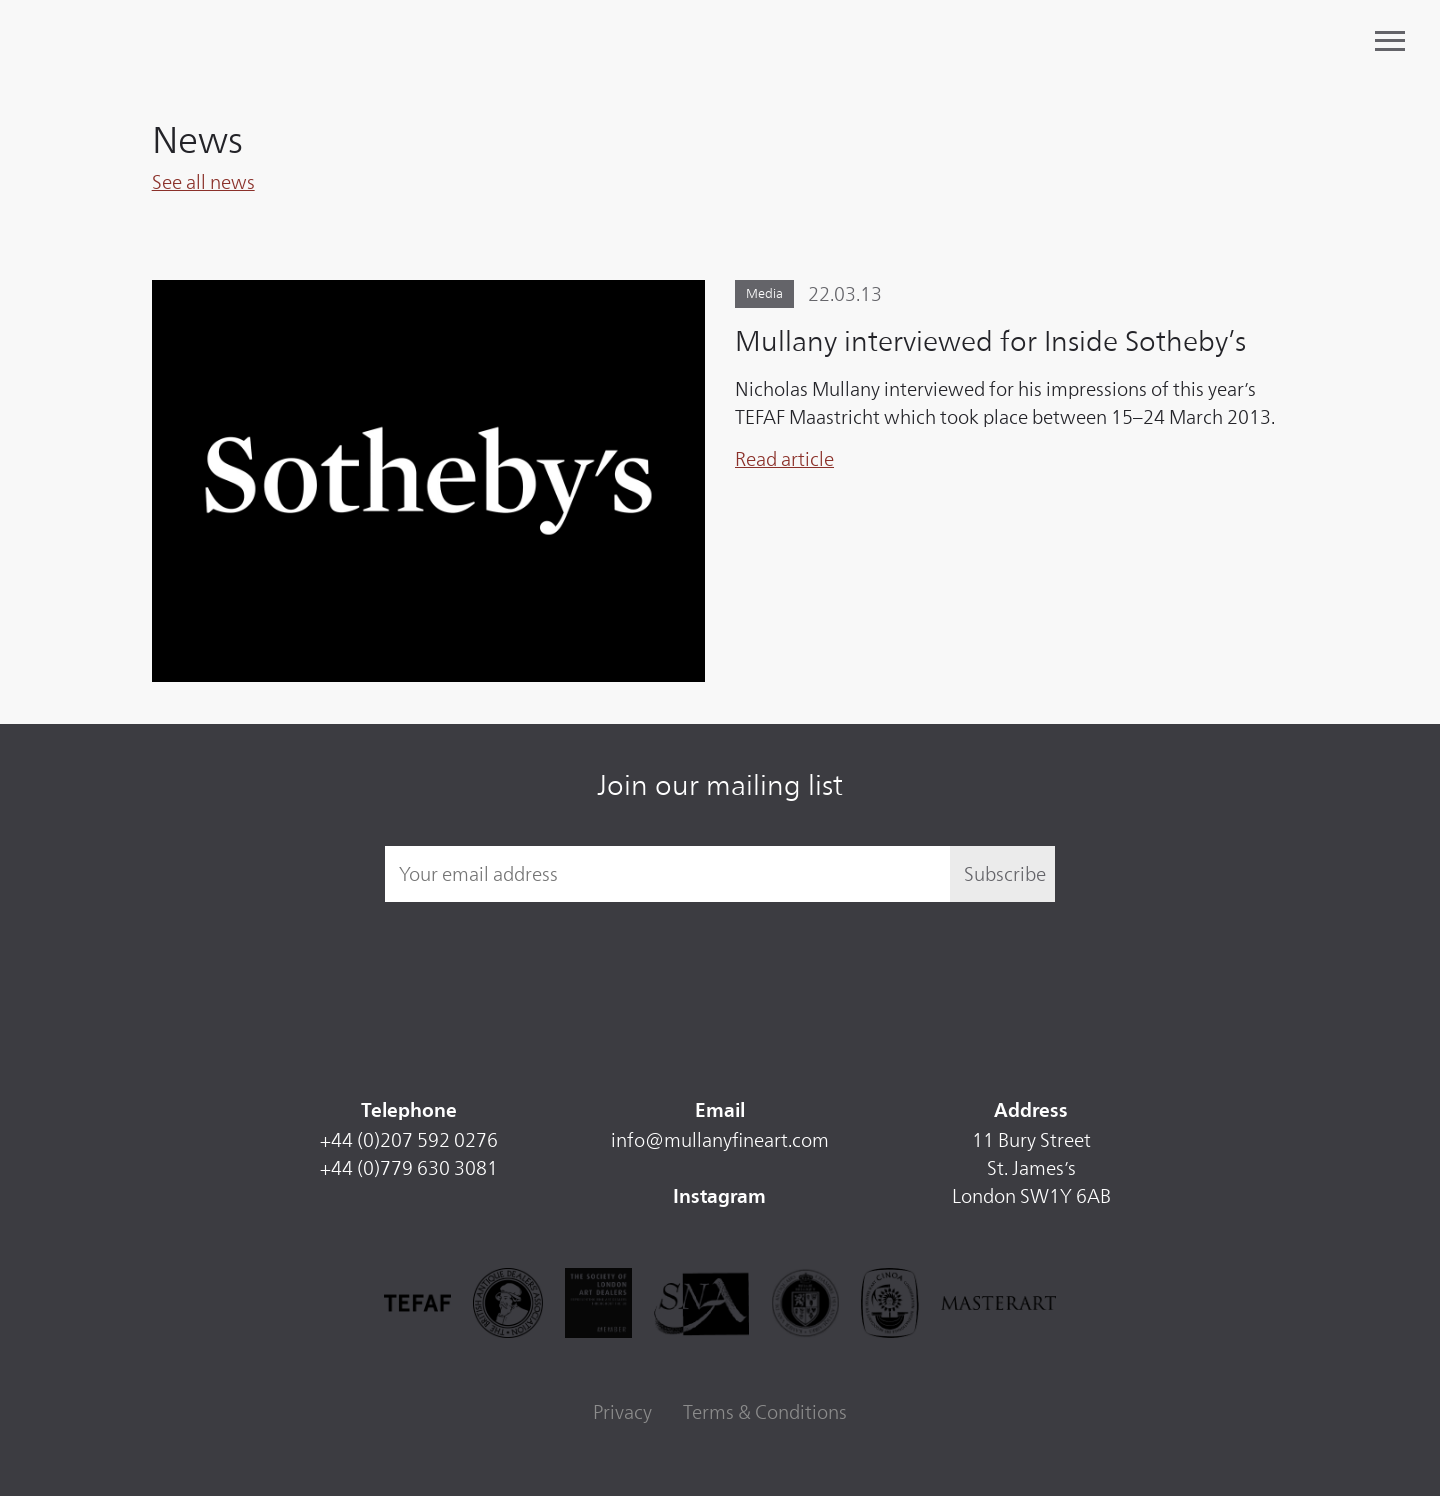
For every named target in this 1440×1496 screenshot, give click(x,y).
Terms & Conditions (765, 1412)
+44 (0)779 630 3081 (409, 1168)
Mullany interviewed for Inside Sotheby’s (990, 341)
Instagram (719, 1198)
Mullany (193, 42)
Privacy (622, 1412)
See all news (203, 182)
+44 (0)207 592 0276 (409, 1140)
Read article (784, 459)
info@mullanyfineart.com (720, 1140)
